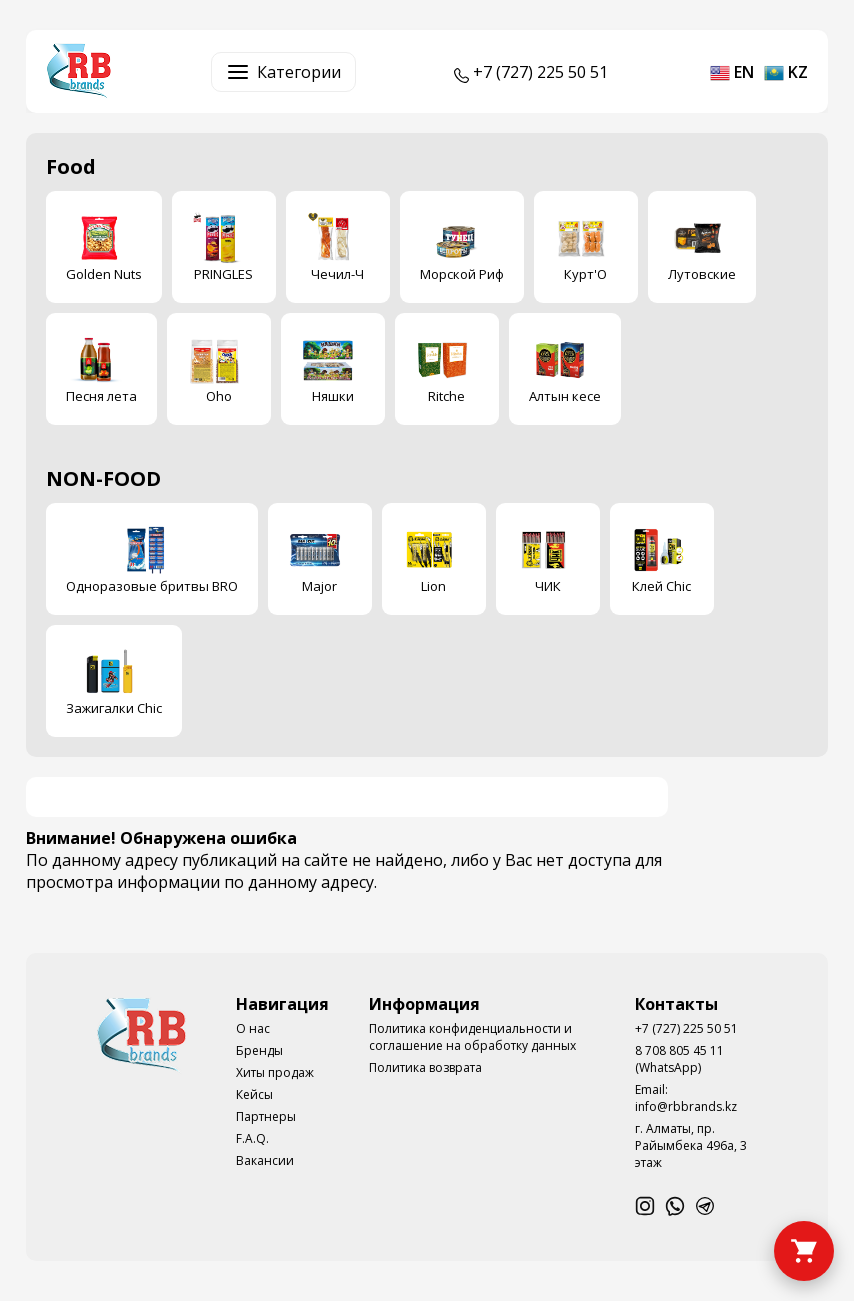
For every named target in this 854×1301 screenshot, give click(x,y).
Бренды (259, 1050)
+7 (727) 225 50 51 (686, 1028)
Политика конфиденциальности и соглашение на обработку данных (472, 1037)
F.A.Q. (252, 1138)
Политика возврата (425, 1067)
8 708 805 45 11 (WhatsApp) (679, 1059)
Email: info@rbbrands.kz (686, 1098)
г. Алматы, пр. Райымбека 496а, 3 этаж (691, 1145)
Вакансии (265, 1160)
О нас (253, 1028)
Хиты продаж (275, 1072)
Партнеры (266, 1116)
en (732, 72)
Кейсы (254, 1094)
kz (786, 72)
